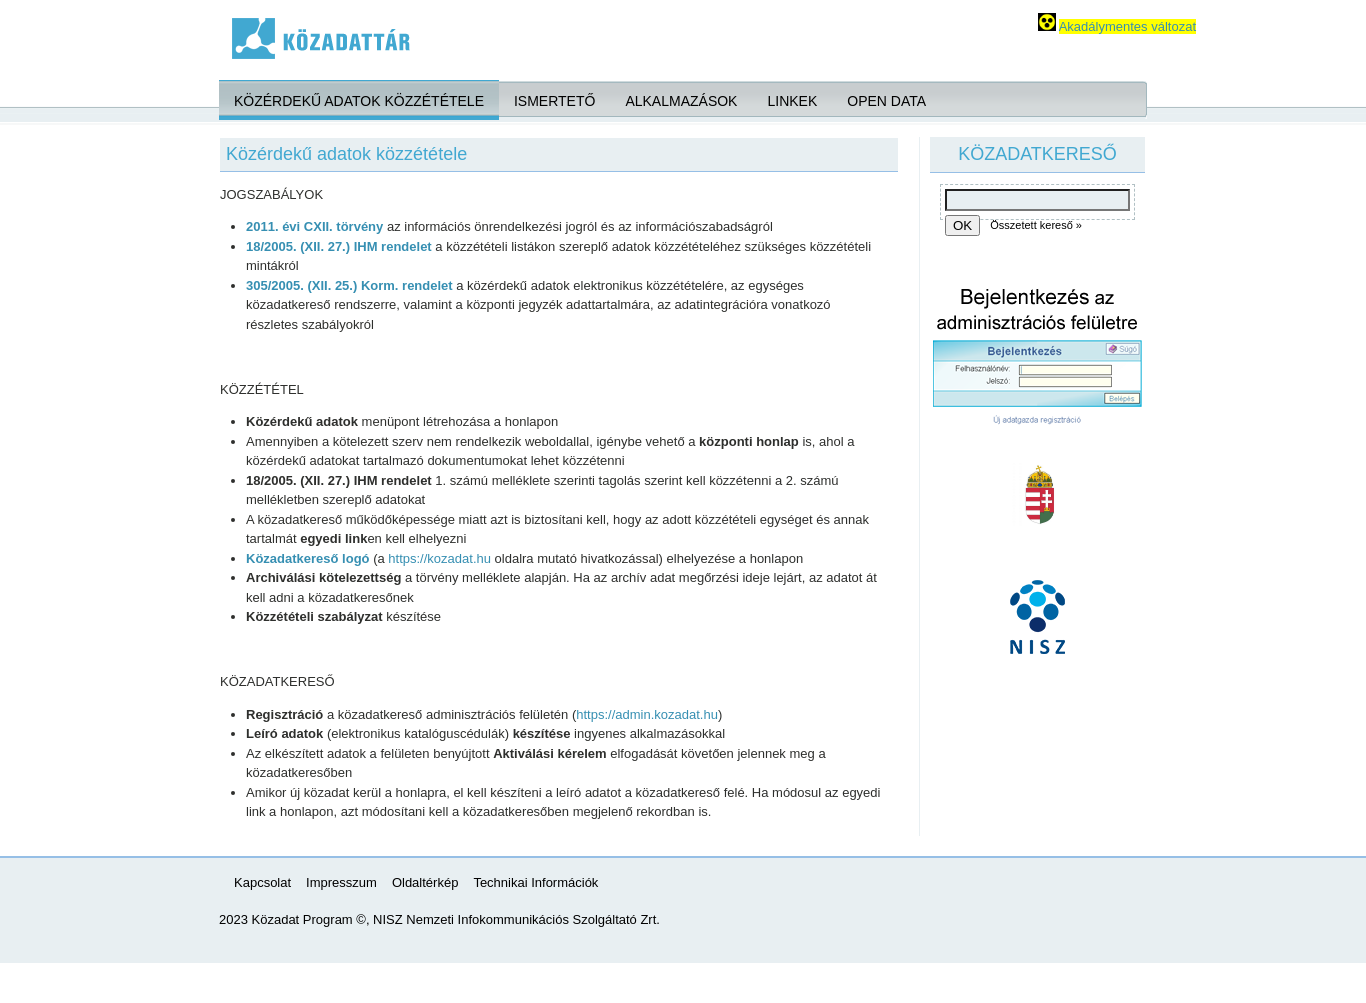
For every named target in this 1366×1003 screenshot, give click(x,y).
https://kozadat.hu (439, 558)
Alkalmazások (681, 101)
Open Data (886, 101)
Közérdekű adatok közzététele (359, 101)
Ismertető (554, 101)
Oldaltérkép (425, 882)
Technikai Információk (535, 882)
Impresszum (341, 882)
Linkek (792, 101)
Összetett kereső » (1036, 225)
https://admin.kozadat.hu (647, 714)
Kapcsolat (262, 882)
